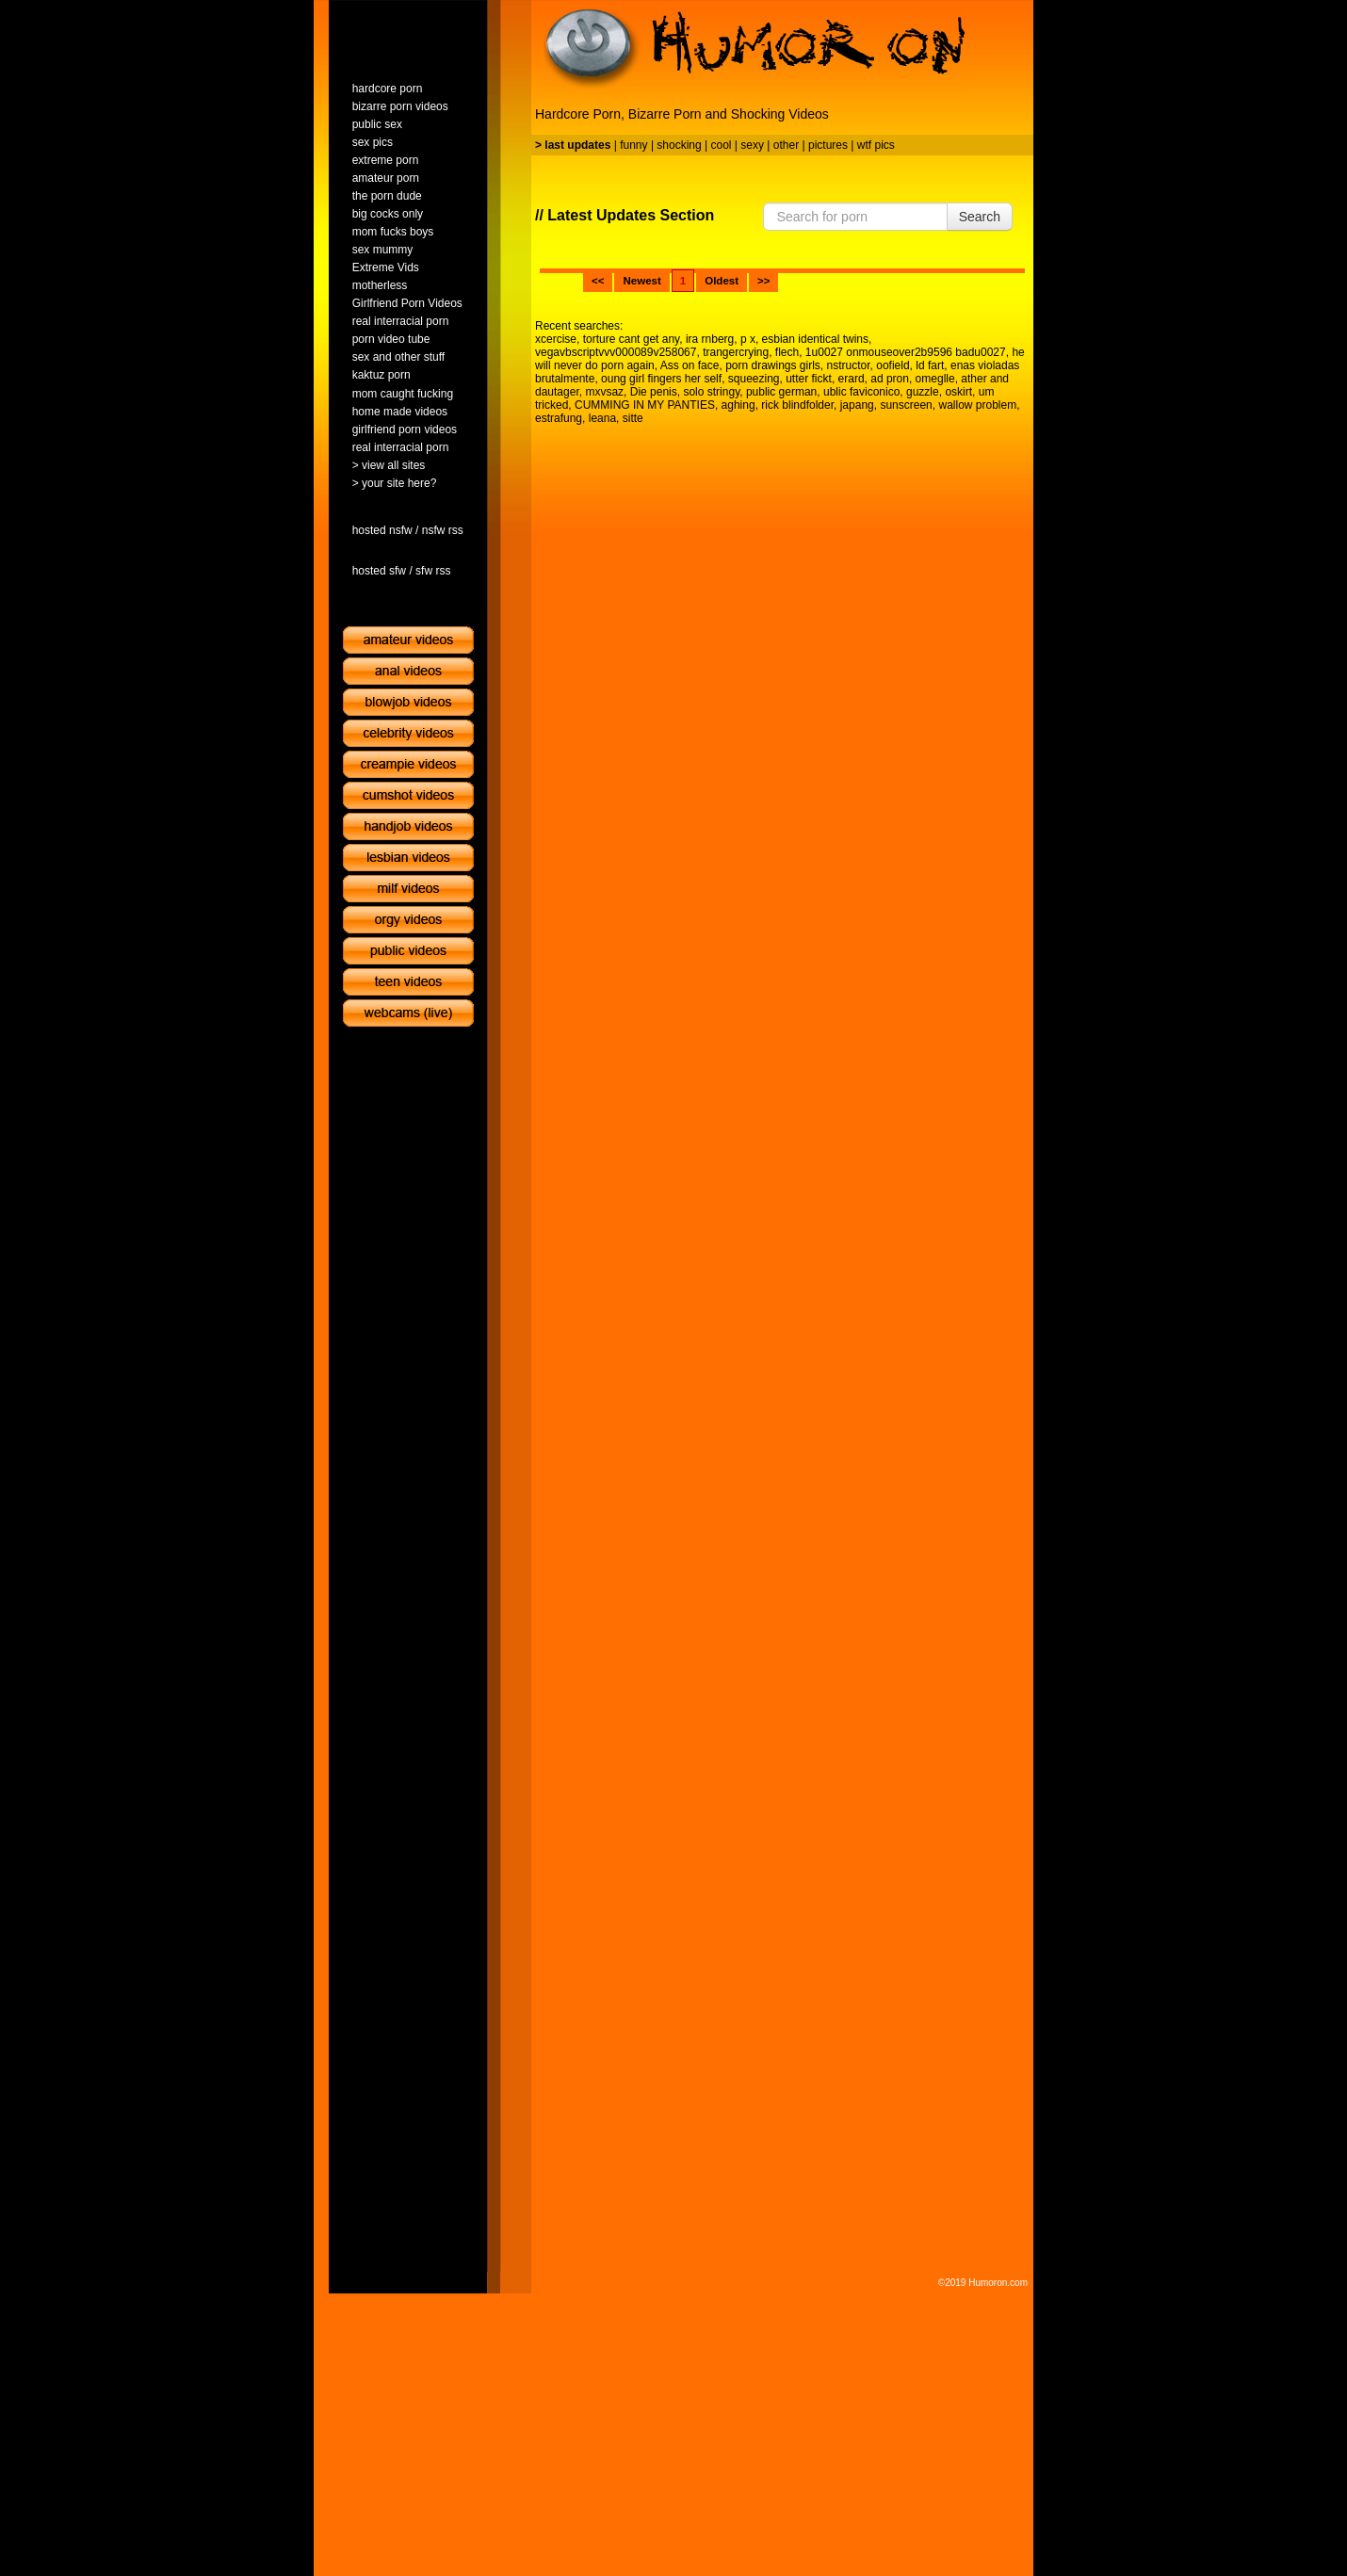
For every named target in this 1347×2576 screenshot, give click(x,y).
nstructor (848, 365)
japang (857, 405)
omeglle (935, 378)
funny (633, 145)
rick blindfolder (797, 405)
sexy (752, 145)
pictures (828, 145)
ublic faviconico (861, 391)
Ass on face (690, 365)
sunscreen (906, 405)
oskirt (958, 391)
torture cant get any (631, 339)
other (786, 145)
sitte (633, 418)
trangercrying (736, 352)
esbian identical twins (815, 339)
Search (979, 216)
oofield (892, 365)
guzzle (922, 391)
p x (747, 339)
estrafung (558, 418)
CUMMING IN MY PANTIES (645, 405)
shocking (679, 145)
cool (721, 145)
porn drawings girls (772, 365)
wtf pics (876, 145)
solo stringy (711, 391)
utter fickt (809, 378)
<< (598, 280)
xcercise (555, 339)
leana (602, 418)
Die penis (653, 391)
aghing (738, 405)
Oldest (721, 280)
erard (851, 378)
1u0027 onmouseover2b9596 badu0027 (905, 352)
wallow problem (977, 405)
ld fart (930, 365)
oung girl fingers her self (661, 378)
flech (787, 352)
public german (781, 391)
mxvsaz (604, 391)
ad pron (889, 378)
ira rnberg (710, 339)
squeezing (754, 378)
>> (763, 280)
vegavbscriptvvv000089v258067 (615, 352)
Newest (641, 280)
